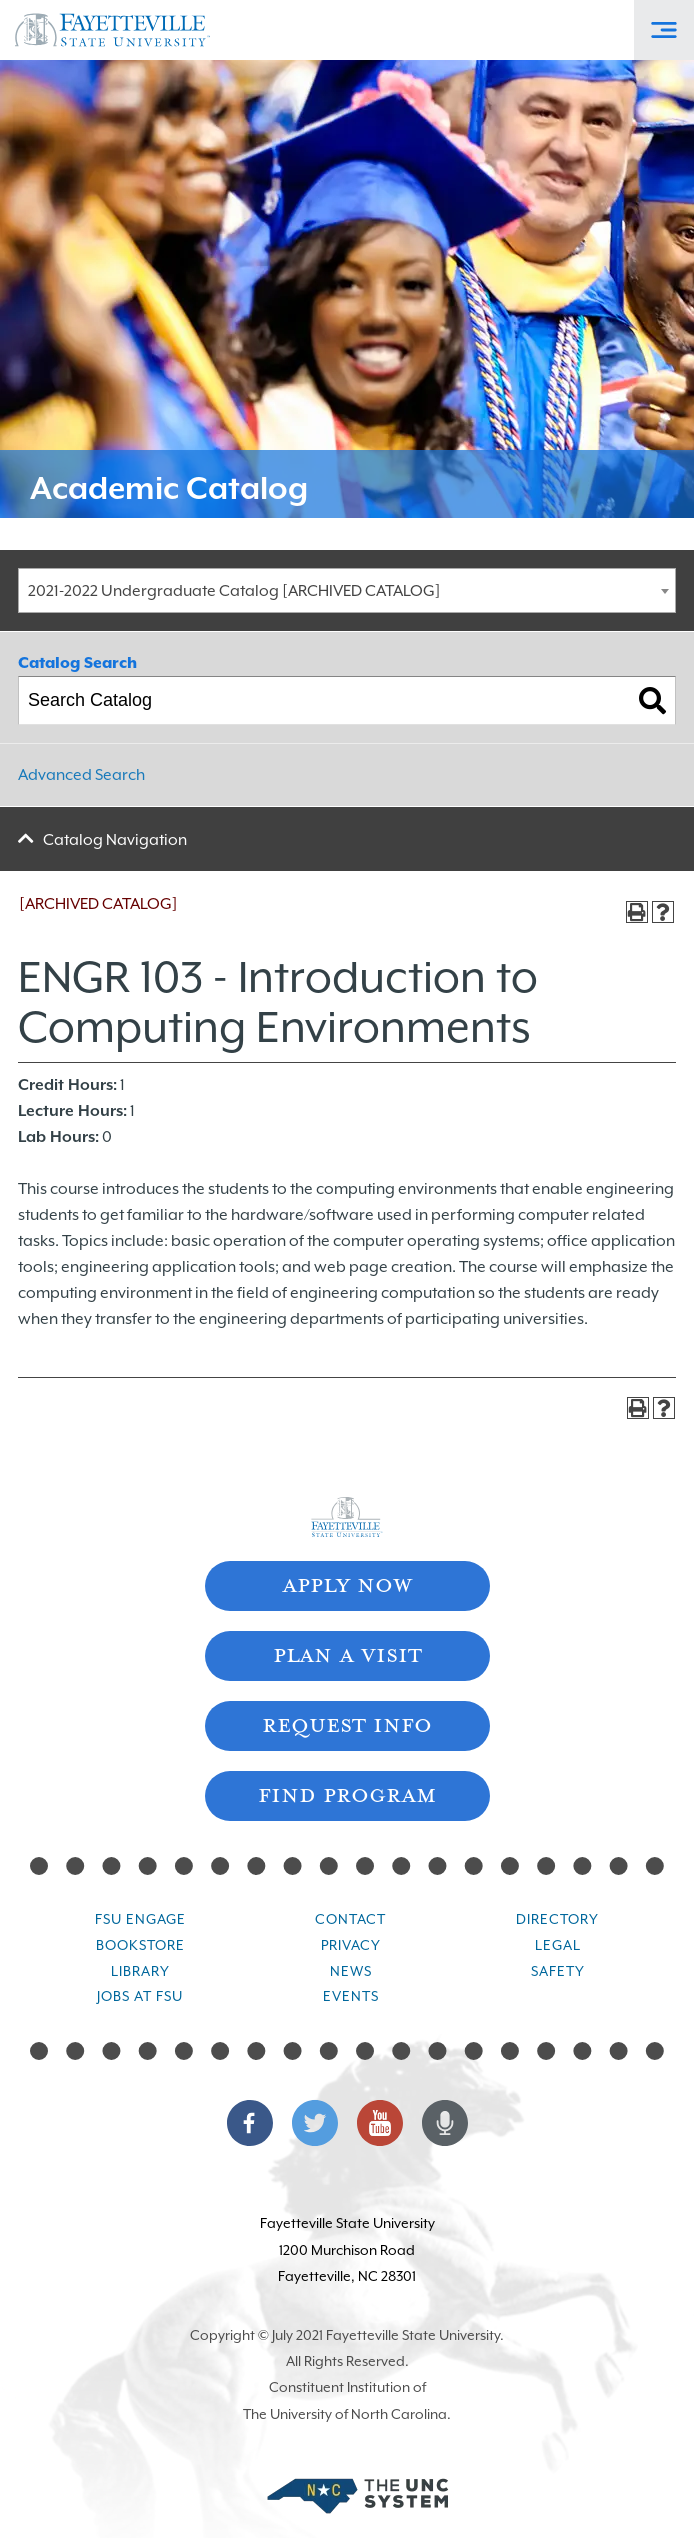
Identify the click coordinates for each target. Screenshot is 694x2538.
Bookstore (140, 1945)
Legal (558, 1945)
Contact (350, 1919)
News (351, 1971)
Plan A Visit (347, 1653)
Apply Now (347, 1583)
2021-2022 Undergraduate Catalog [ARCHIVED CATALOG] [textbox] (234, 591)
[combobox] (347, 590)
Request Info (347, 1723)
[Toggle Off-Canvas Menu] (664, 30)
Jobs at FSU (140, 1996)
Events (351, 1996)
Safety (558, 1971)
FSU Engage (140, 1919)
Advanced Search (81, 775)
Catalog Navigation (115, 840)
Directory (557, 1919)
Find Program (347, 1793)
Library (140, 1971)
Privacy (351, 1945)
